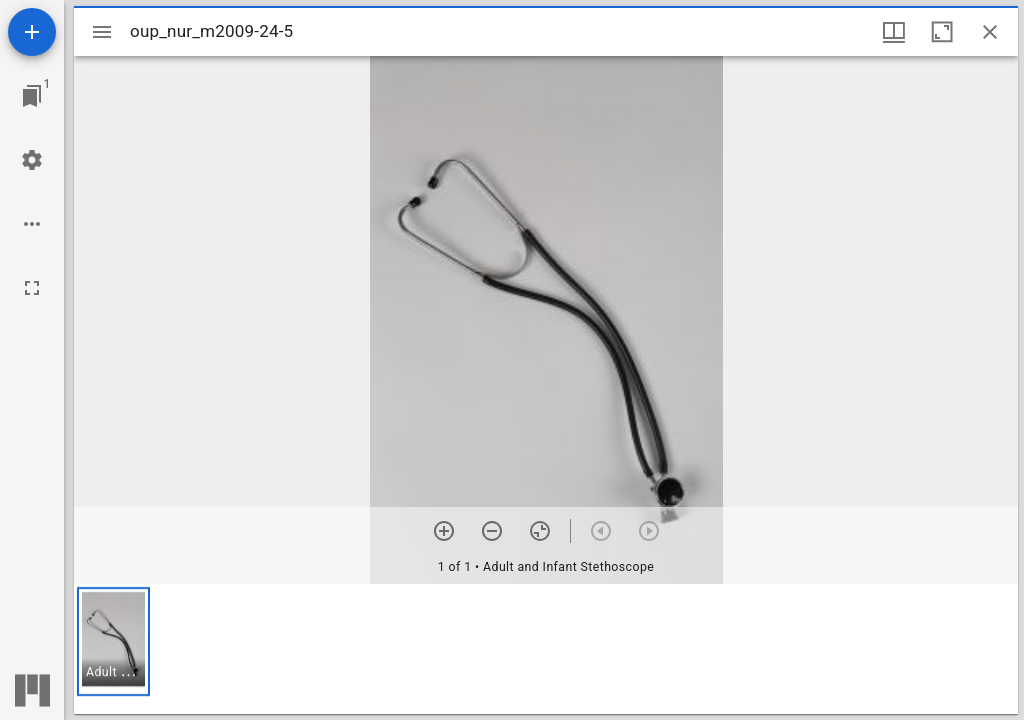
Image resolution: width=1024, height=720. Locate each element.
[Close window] (990, 32)
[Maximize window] (942, 32)
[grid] (546, 649)
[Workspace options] (32, 224)
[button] (113, 641)
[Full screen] (32, 288)
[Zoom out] (492, 531)
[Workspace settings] (32, 160)
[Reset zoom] (540, 531)
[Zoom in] (444, 531)
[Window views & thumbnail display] (894, 32)
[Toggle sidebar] (102, 32)
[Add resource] (32, 32)
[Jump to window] (32, 96)
